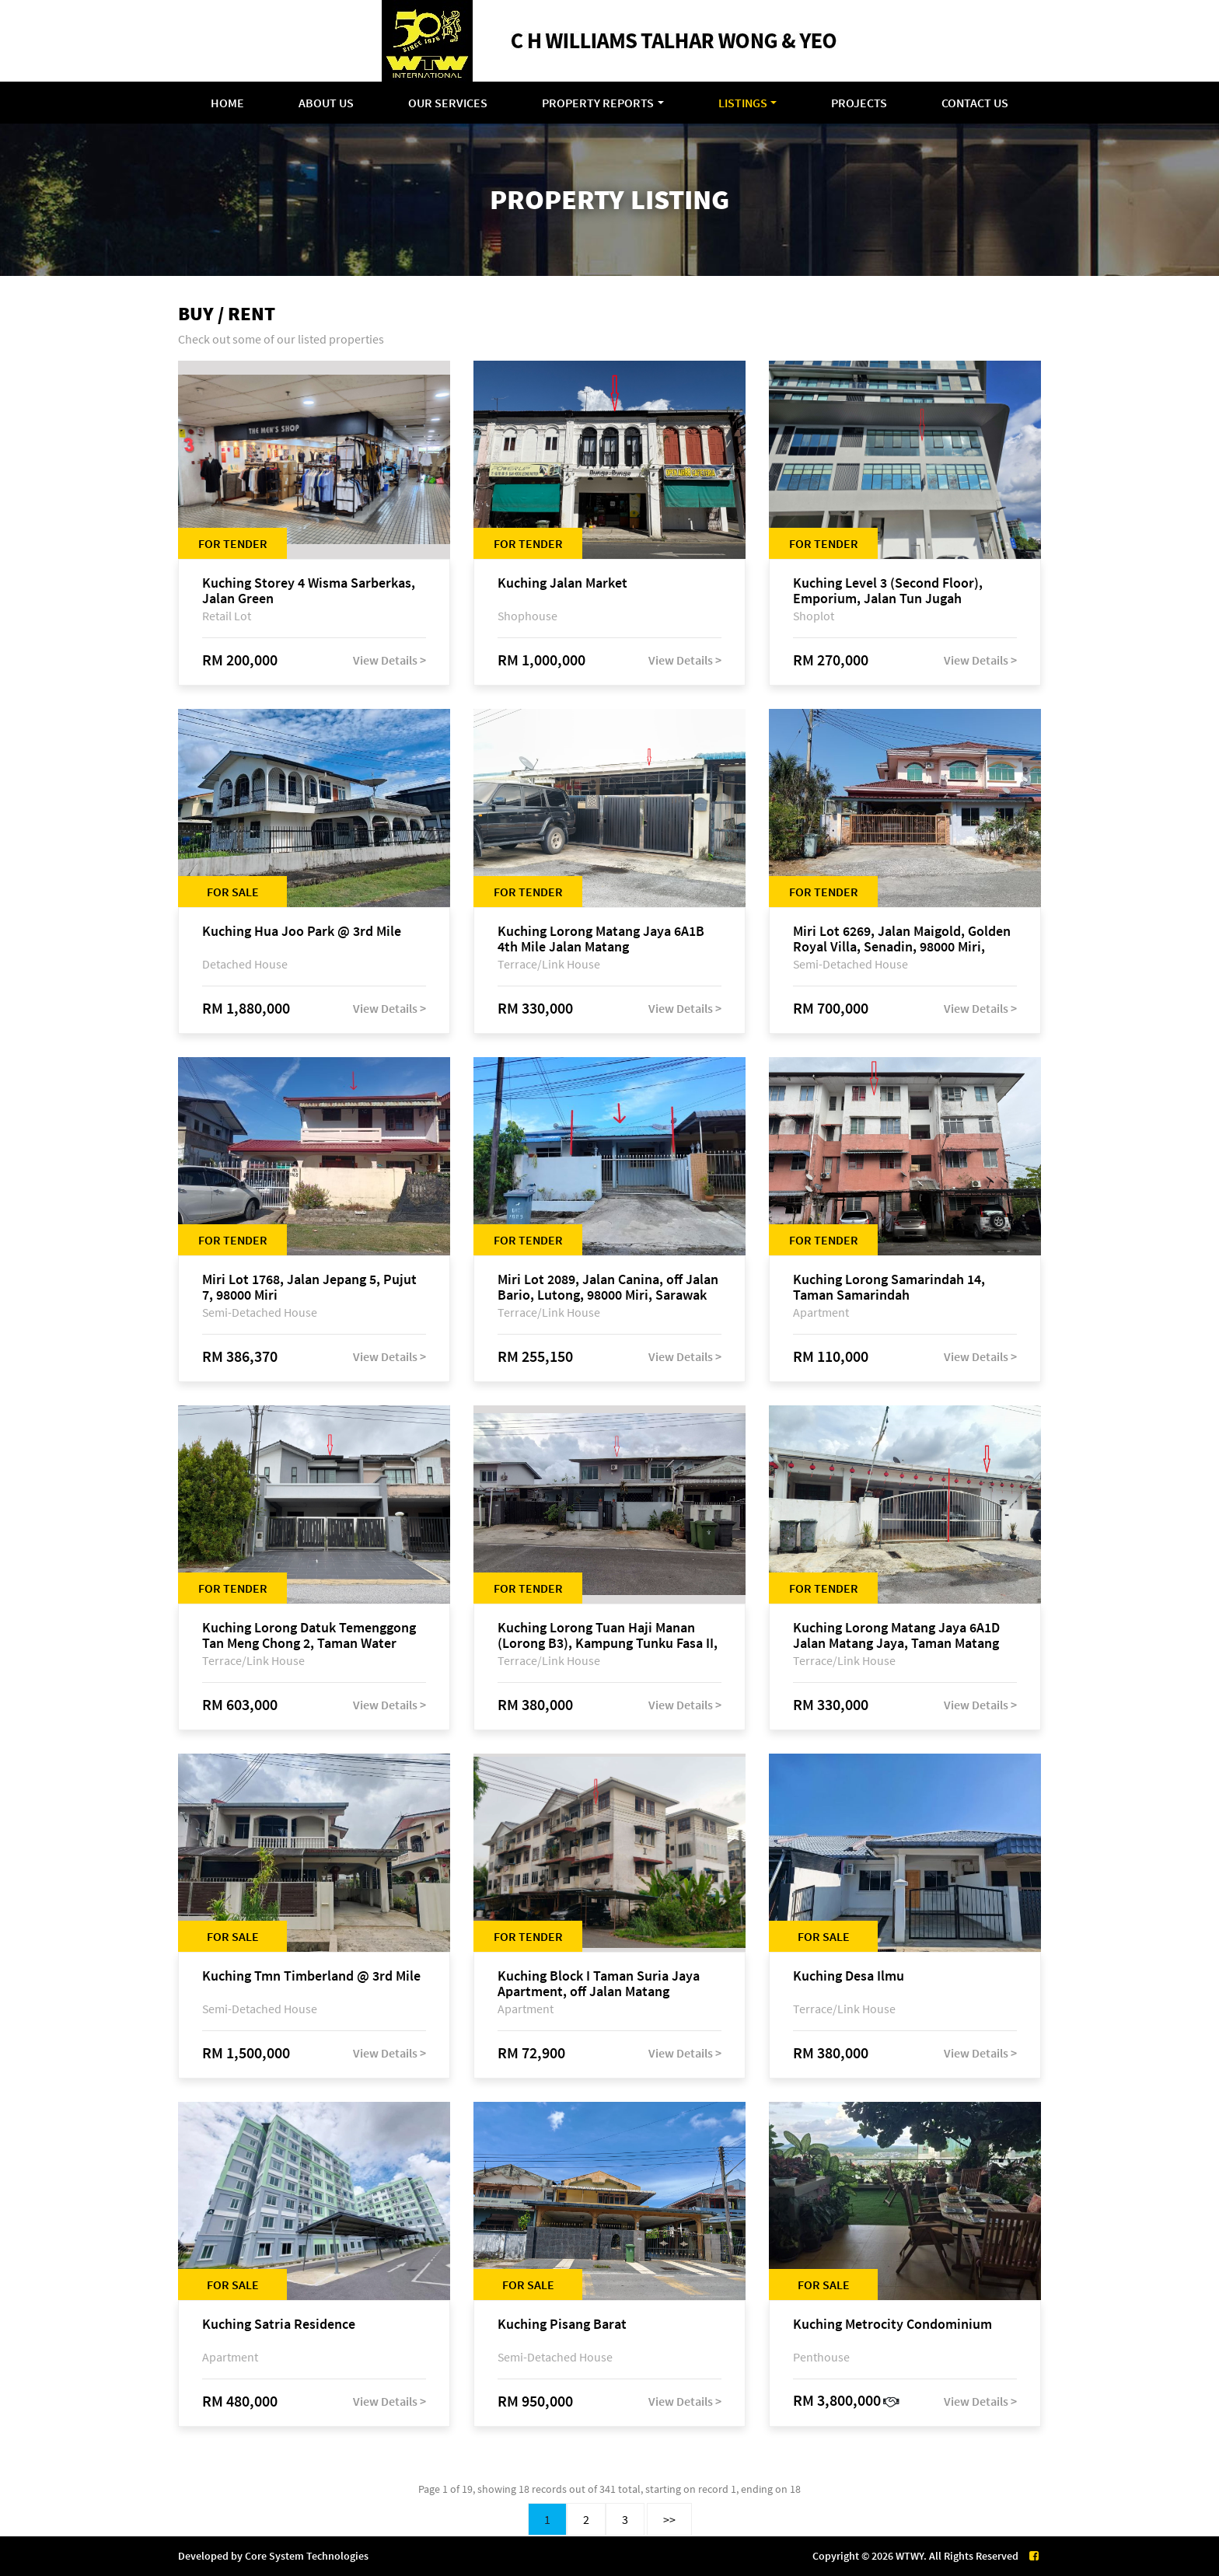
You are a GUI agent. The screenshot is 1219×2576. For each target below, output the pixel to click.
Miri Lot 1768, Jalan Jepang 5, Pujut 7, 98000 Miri (309, 1287)
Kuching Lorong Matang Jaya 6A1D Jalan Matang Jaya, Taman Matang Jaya (896, 1635)
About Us (326, 102)
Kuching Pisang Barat (562, 2324)
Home (227, 102)
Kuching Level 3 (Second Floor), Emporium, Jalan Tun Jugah (888, 590)
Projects (859, 102)
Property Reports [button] (598, 102)
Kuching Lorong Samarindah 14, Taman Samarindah (889, 1287)
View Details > (389, 660)
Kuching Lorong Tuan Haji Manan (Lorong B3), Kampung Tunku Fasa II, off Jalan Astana (608, 1635)
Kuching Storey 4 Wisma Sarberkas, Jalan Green (308, 590)
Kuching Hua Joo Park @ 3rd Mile (301, 931)
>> (669, 2519)
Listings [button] (742, 102)
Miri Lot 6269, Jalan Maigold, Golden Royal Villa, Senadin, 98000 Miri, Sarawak (902, 939)
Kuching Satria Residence (278, 2324)
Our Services (447, 102)
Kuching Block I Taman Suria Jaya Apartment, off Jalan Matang (599, 1983)
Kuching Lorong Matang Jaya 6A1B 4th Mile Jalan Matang (601, 939)
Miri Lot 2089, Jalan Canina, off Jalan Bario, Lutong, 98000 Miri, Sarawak (608, 1287)
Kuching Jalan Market (562, 583)
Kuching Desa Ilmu (848, 1976)
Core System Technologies (306, 2556)
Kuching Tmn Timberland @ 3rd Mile (311, 1976)
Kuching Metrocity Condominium (892, 2324)
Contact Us (974, 102)
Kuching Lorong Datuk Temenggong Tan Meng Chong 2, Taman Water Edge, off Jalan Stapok (309, 1635)
